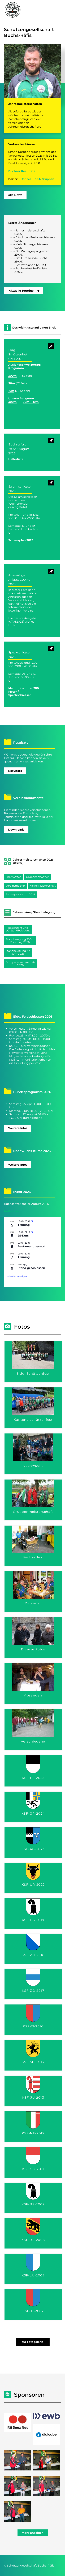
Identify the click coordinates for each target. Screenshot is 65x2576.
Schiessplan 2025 (20, 540)
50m (11, 383)
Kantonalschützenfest (33, 1420)
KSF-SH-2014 (33, 2062)
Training (24, 1225)
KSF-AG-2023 (33, 1849)
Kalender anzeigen (17, 1276)
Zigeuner (33, 1603)
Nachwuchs (33, 1466)
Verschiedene (33, 1741)
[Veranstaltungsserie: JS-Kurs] (32, 1232)
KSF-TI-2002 (33, 2311)
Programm (16, 368)
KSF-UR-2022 (33, 1885)
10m (11, 391)
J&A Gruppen (44, 179)
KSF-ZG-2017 (33, 1991)
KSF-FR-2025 (33, 1778)
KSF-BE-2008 (33, 2240)
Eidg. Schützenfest (33, 1374)
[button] (58, 10)
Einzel (26, 179)
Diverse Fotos (33, 1649)
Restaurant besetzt (32, 1246)
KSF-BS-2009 (33, 2204)
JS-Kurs (23, 1235)
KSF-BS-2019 (33, 1920)
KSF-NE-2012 (33, 2133)
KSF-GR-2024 (33, 1813)
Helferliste (15, 459)
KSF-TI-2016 (33, 2026)
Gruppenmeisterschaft (33, 1512)
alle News (15, 195)
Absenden (33, 1695)
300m (12, 375)
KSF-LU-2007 (33, 2275)
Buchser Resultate (21, 171)
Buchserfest (33, 1557)
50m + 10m (31, 402)
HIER (11, 625)
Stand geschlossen (31, 1268)
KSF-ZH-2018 (33, 1955)
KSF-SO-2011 (33, 2169)
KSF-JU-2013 (33, 2097)
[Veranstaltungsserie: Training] (32, 1221)
